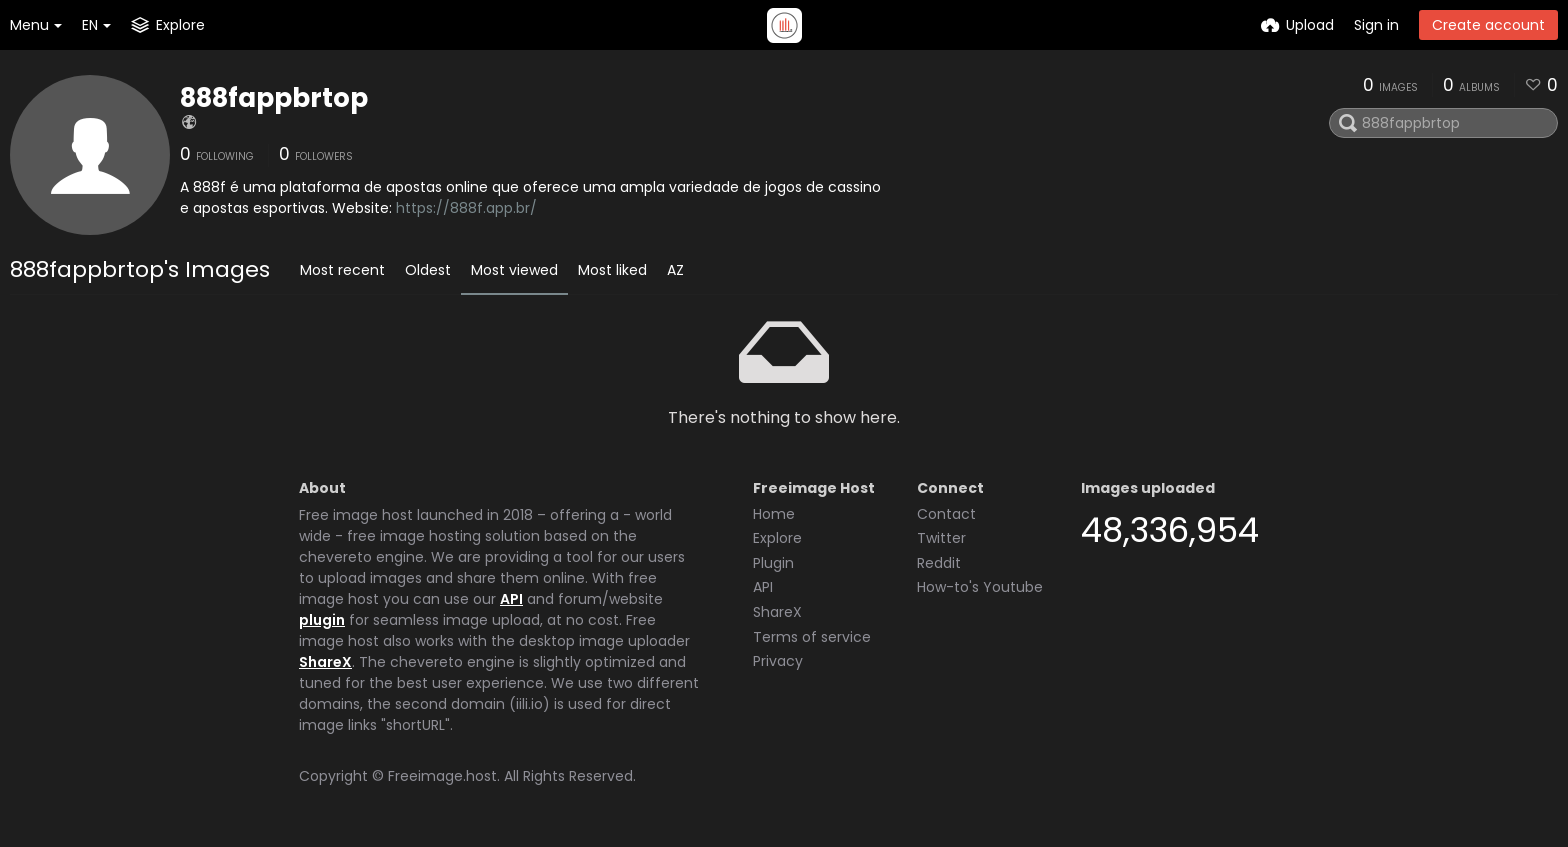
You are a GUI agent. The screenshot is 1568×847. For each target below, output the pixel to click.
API (511, 599)
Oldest (428, 270)
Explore (777, 538)
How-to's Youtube (980, 587)
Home (774, 514)
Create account (1488, 25)
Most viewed (514, 270)
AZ (675, 270)
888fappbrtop (274, 98)
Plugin (773, 563)
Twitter (941, 538)
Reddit (939, 563)
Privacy (778, 661)
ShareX (325, 662)
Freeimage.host (442, 776)
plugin (322, 620)
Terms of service (812, 637)
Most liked (612, 270)
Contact (946, 514)
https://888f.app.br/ (466, 208)
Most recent (342, 270)
